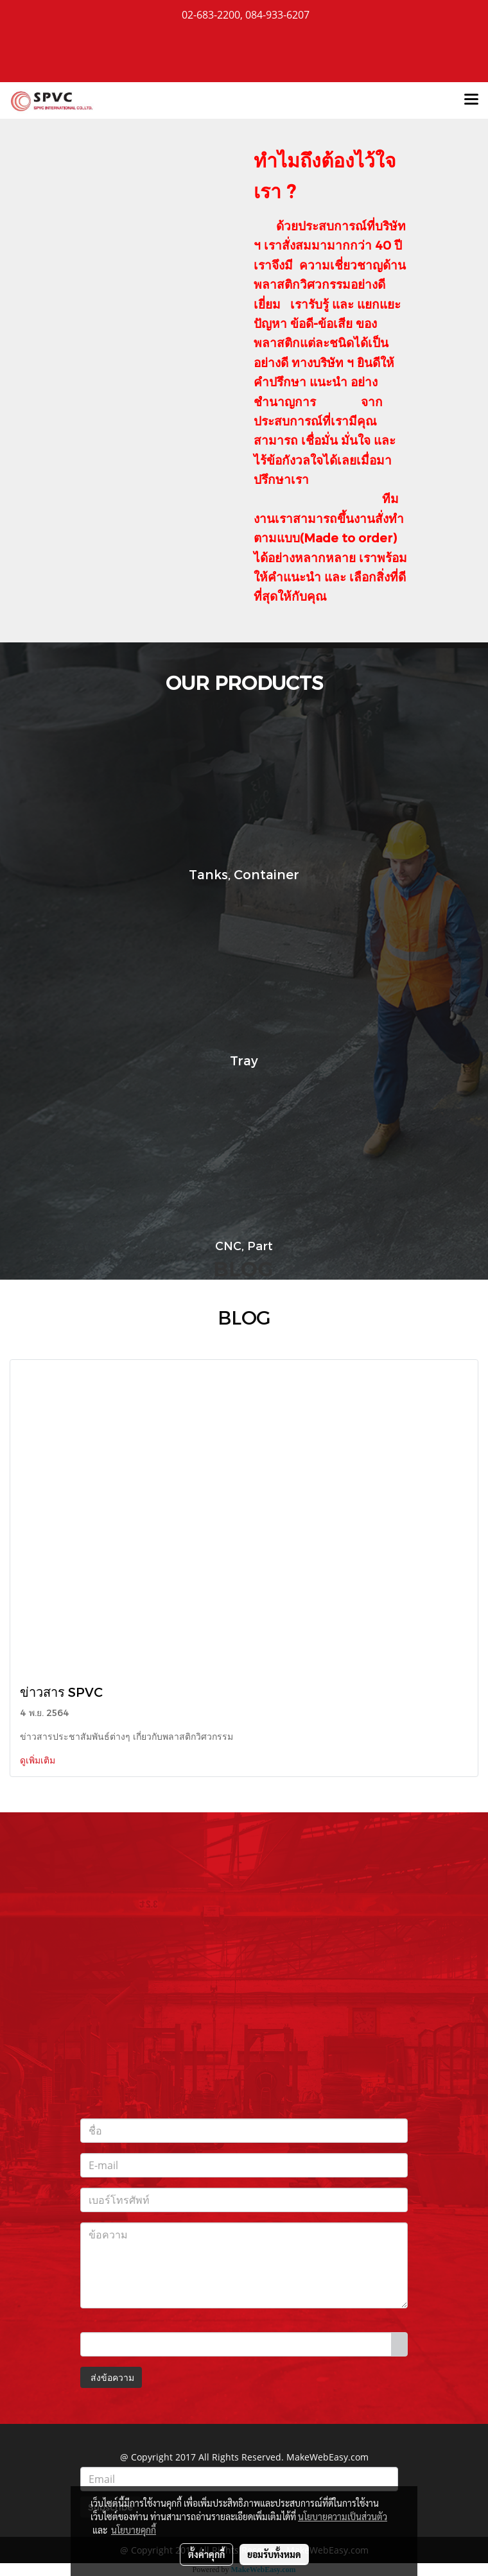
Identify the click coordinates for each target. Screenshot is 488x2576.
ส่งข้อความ (111, 2377)
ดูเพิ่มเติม (39, 1760)
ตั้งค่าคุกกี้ (206, 2554)
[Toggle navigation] (471, 100)
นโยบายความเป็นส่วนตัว (342, 2516)
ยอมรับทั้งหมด (274, 2554)
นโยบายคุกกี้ (133, 2530)
